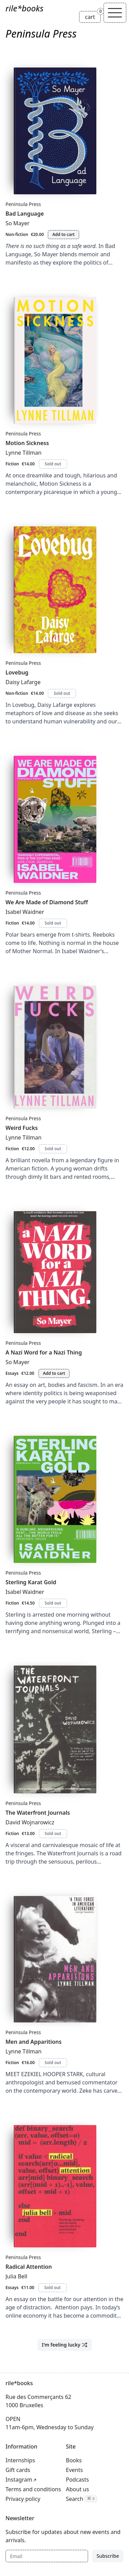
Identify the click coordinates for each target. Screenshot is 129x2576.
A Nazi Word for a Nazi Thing (44, 1352)
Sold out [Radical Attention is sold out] (52, 2287)
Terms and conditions (33, 2489)
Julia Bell (16, 2276)
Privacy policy (23, 2499)
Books (74, 2460)
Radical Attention (29, 2266)
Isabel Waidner (25, 912)
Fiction (12, 464)
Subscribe (108, 2556)
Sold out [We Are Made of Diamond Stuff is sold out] (53, 923)
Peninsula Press (23, 204)
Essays (12, 1373)
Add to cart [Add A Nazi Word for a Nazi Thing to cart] (54, 1373)
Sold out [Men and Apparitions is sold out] (53, 2062)
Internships (20, 2460)
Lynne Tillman (24, 452)
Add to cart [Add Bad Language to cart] (63, 234)
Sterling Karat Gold (31, 1582)
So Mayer (18, 223)
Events (74, 2470)
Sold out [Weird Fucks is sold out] (53, 1149)
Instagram (19, 2479)
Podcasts (77, 2479)
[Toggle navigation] (115, 13)
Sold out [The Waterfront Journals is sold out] (53, 1833)
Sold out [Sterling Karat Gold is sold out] (53, 1603)
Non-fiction (17, 234)
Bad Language (25, 213)
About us (77, 2489)
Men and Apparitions (34, 2042)
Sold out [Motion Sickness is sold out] (53, 464)
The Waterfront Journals (38, 1812)
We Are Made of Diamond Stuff (47, 902)
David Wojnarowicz (30, 1822)
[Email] (47, 2556)
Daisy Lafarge (23, 682)
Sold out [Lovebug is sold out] (62, 693)
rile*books (24, 8)
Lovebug (17, 672)
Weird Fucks (22, 1128)
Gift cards (18, 2470)
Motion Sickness (27, 443)
